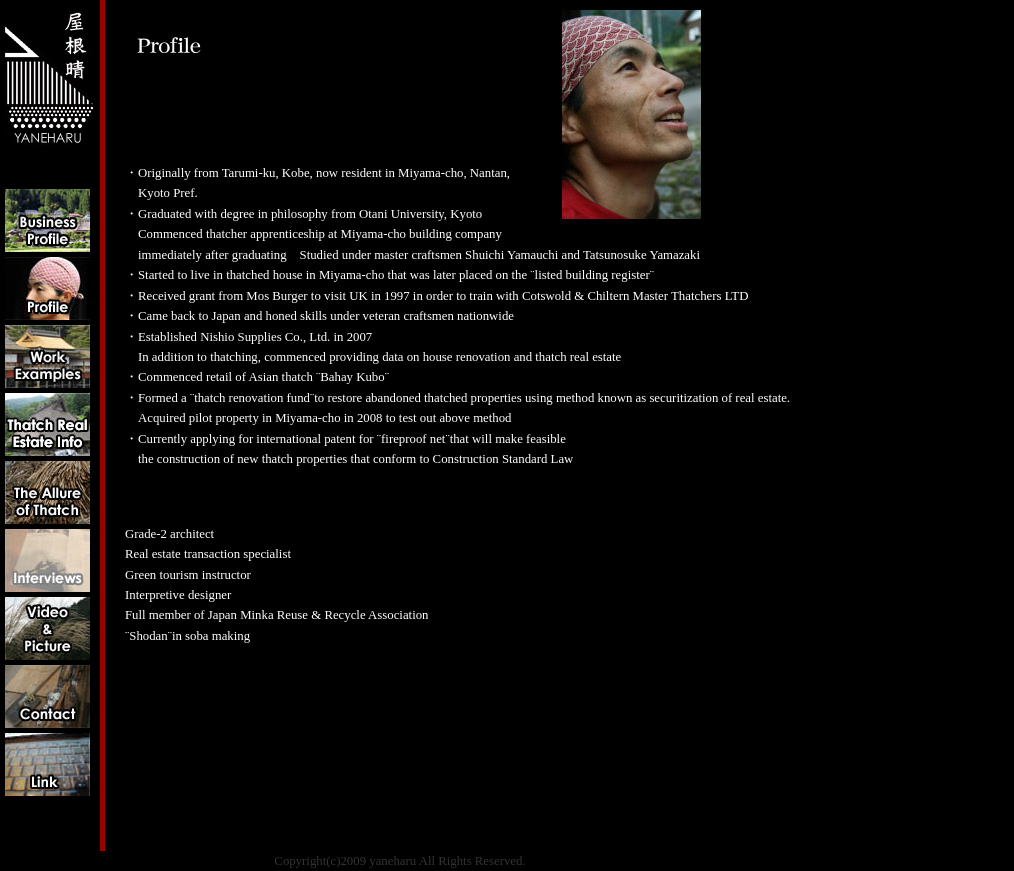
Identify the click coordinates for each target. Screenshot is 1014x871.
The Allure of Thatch (47, 492)
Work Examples (47, 356)
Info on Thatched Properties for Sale (47, 424)
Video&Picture (47, 628)
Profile (47, 288)
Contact (47, 696)
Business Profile (47, 220)
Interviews (47, 560)
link (47, 764)
